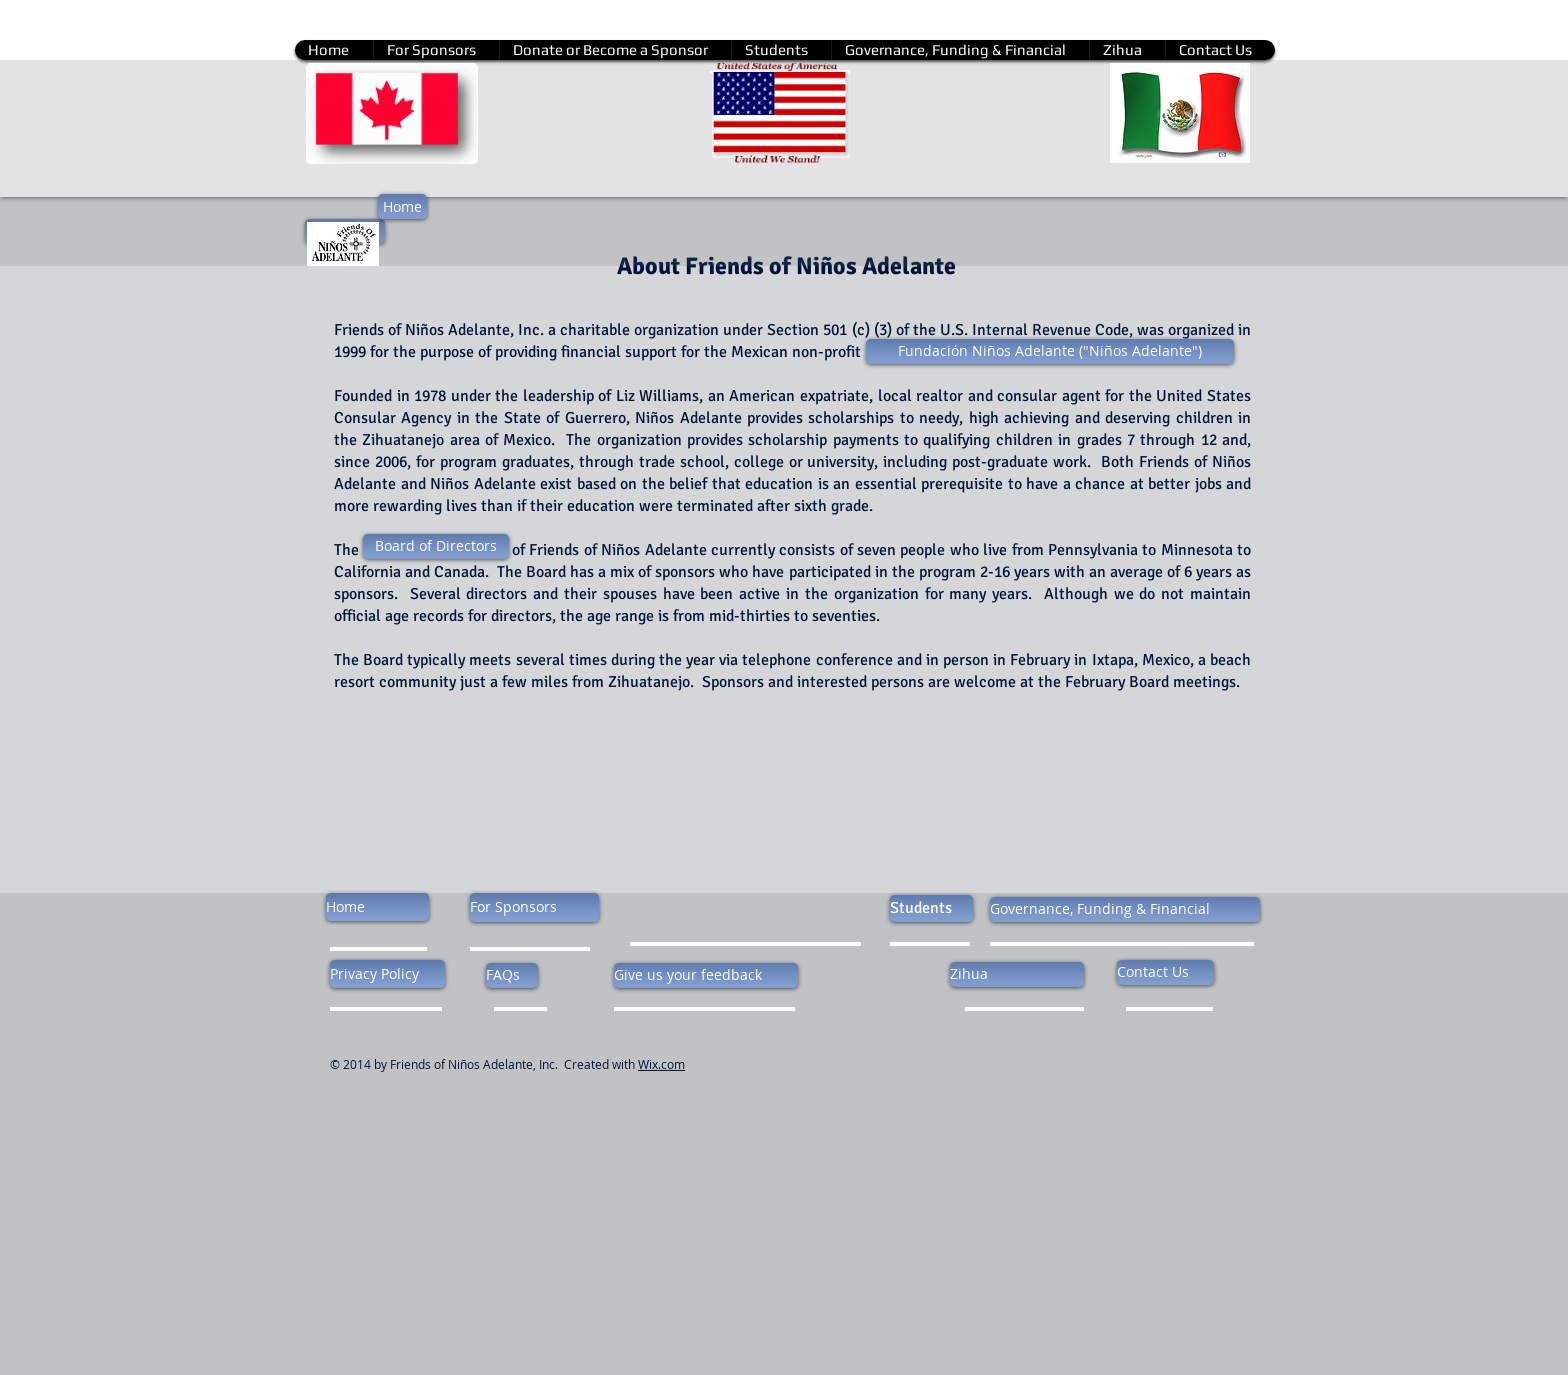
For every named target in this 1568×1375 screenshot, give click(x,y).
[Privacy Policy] (387, 974)
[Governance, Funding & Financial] (1125, 909)
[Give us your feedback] (706, 975)
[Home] (402, 206)
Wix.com (661, 1064)
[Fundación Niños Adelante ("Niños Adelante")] (1050, 351)
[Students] (931, 908)
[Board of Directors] (436, 546)
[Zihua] (1017, 974)
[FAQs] (512, 975)
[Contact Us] (1165, 972)
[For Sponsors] (534, 907)
